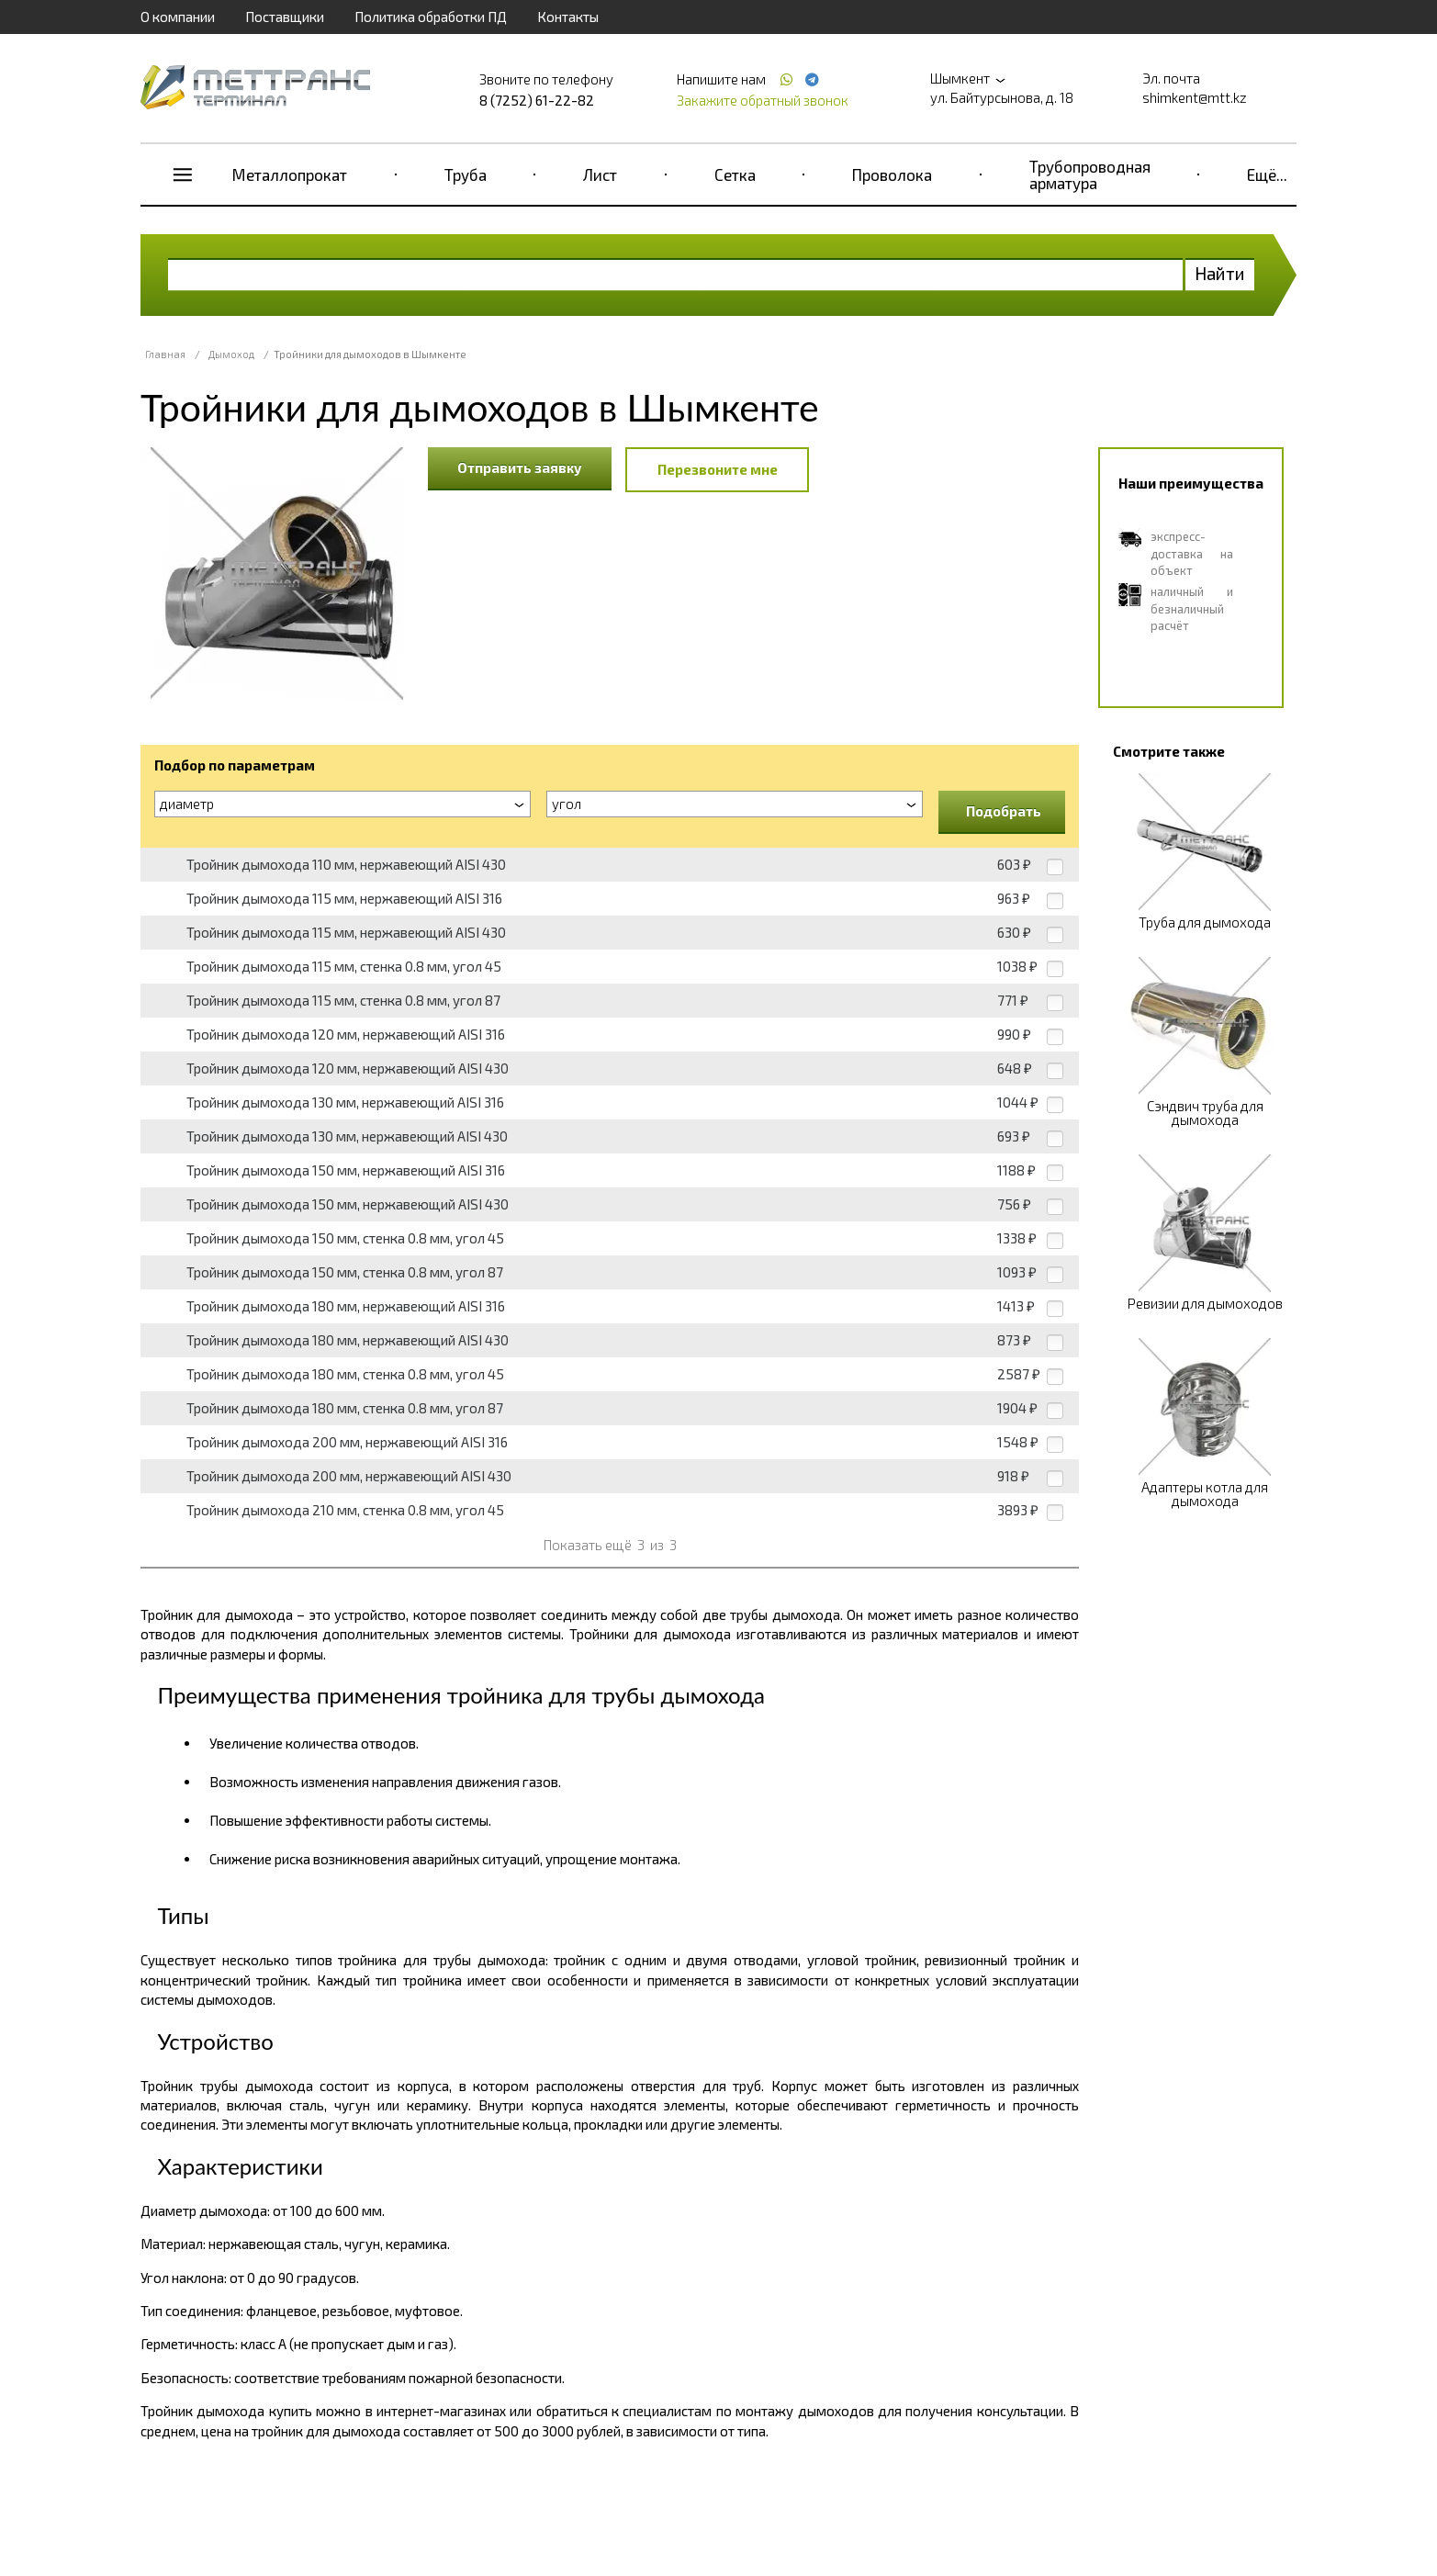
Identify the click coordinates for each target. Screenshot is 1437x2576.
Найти (1220, 273)
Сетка (735, 174)
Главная (165, 354)
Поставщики (284, 16)
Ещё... (1267, 174)
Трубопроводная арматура (1090, 174)
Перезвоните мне (717, 469)
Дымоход (231, 354)
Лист (600, 174)
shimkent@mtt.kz (1194, 97)
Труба (465, 174)
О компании (177, 16)
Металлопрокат (289, 174)
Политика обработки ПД (430, 16)
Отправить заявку (519, 467)
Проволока (892, 174)
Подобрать (1003, 811)
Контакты (568, 16)
